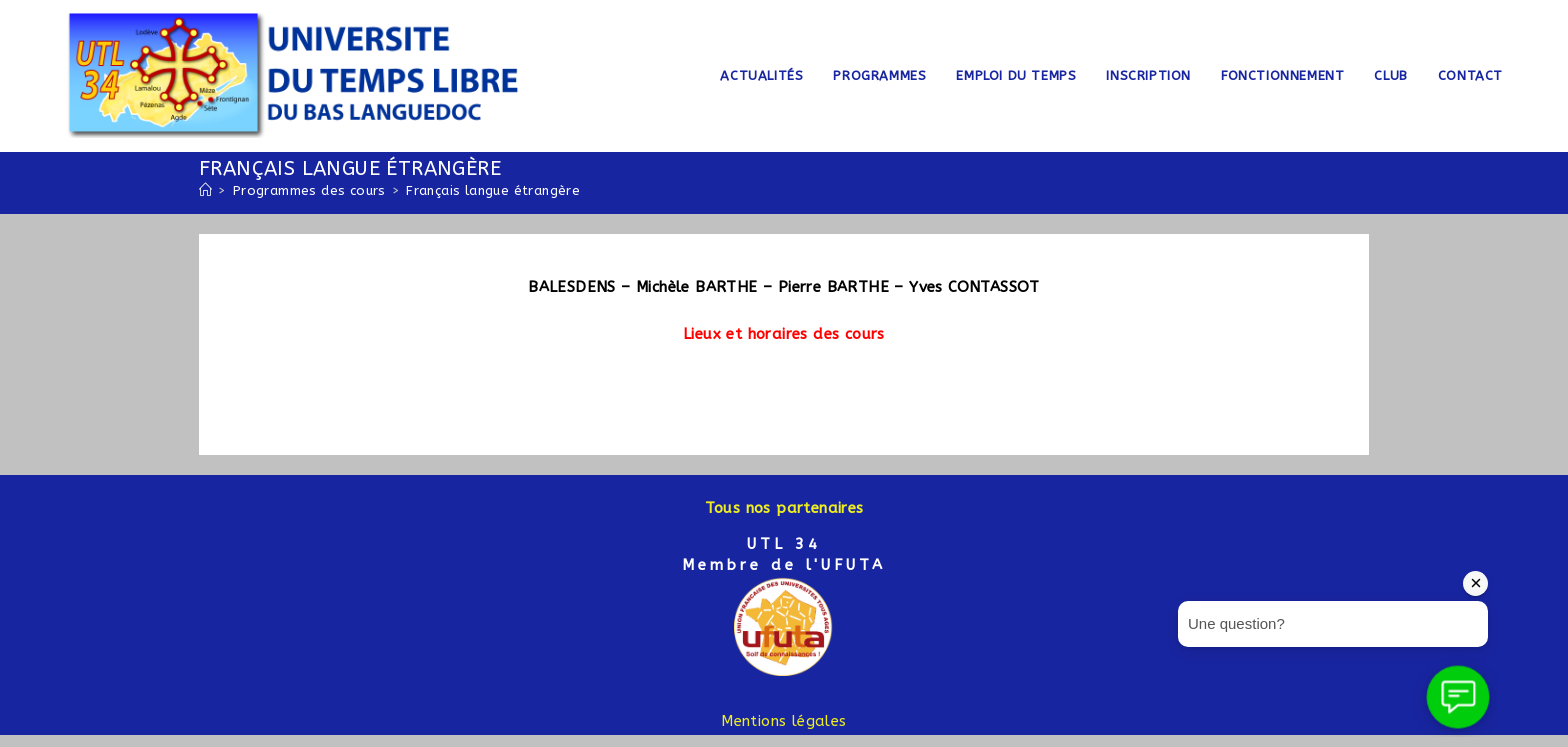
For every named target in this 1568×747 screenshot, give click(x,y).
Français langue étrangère (493, 190)
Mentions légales (783, 721)
